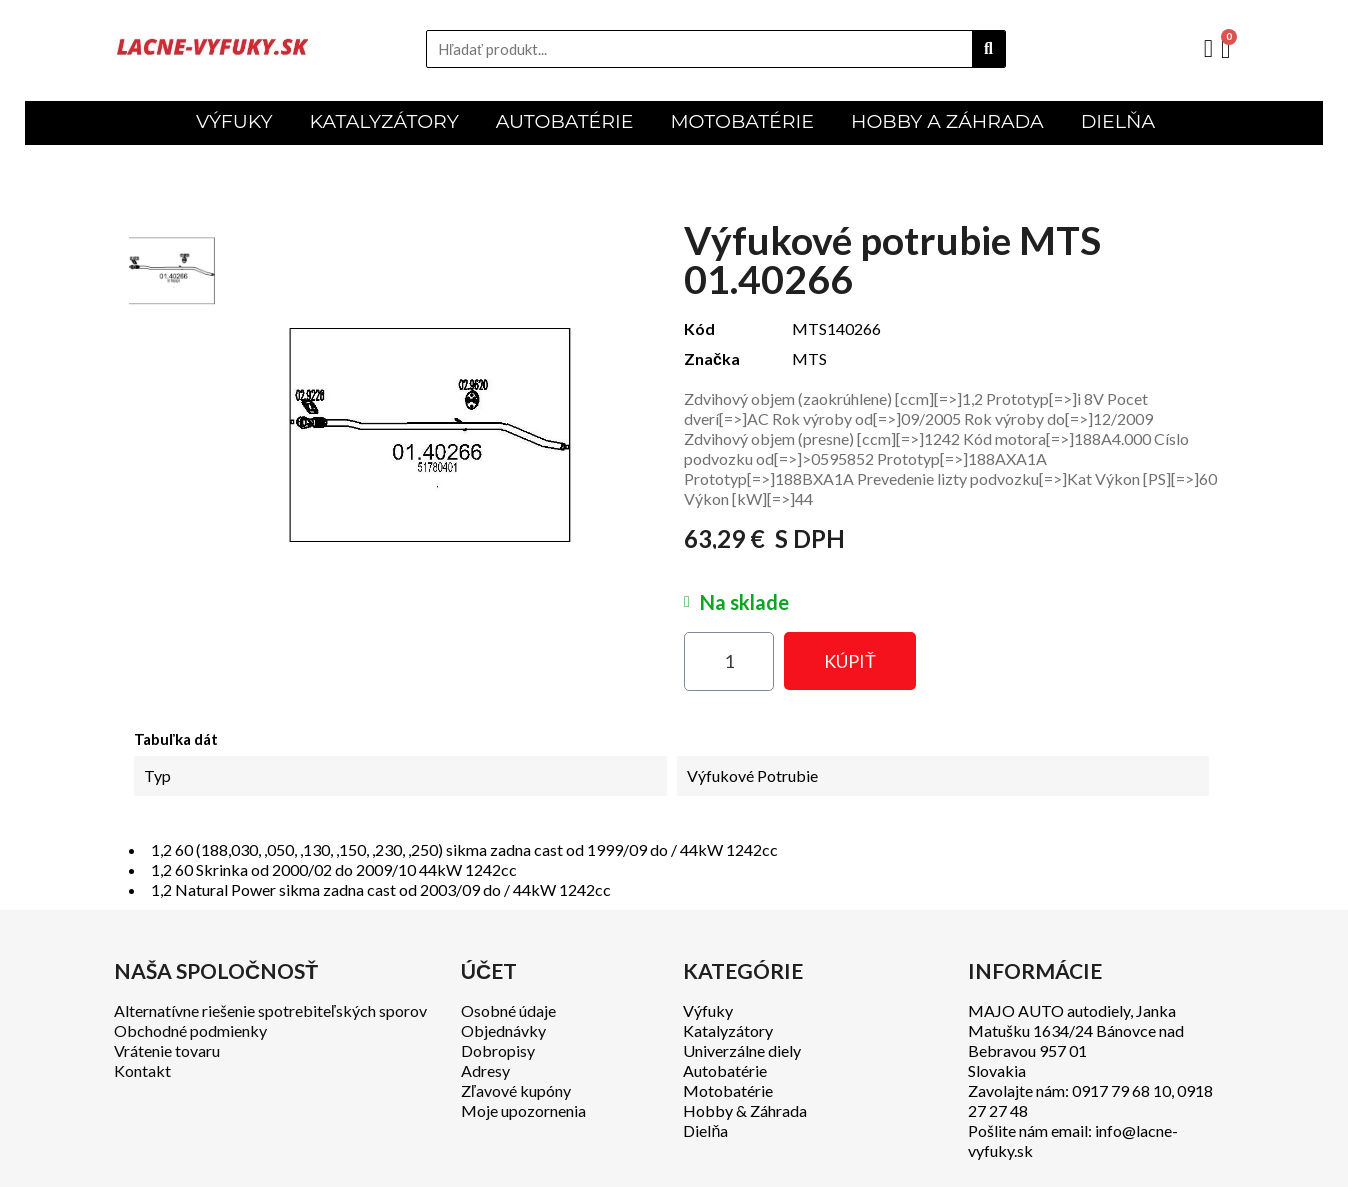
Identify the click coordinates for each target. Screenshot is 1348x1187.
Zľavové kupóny (516, 1090)
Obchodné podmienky (190, 1030)
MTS (809, 358)
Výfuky (708, 1010)
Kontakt (142, 1070)
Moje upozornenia (523, 1110)
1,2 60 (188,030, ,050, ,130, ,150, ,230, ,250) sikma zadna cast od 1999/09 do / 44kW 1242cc (464, 849)
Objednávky (503, 1030)
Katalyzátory (728, 1030)
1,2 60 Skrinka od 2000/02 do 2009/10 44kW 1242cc (334, 869)
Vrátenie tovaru (167, 1050)
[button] (850, 661)
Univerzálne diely (742, 1050)
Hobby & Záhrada (745, 1110)
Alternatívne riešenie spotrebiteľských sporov (270, 1010)
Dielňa (705, 1130)
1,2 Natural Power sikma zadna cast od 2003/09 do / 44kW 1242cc (381, 889)
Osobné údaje (508, 1010)
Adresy (485, 1070)
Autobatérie (725, 1070)
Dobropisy (498, 1050)
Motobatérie (728, 1090)
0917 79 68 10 (1121, 1090)
